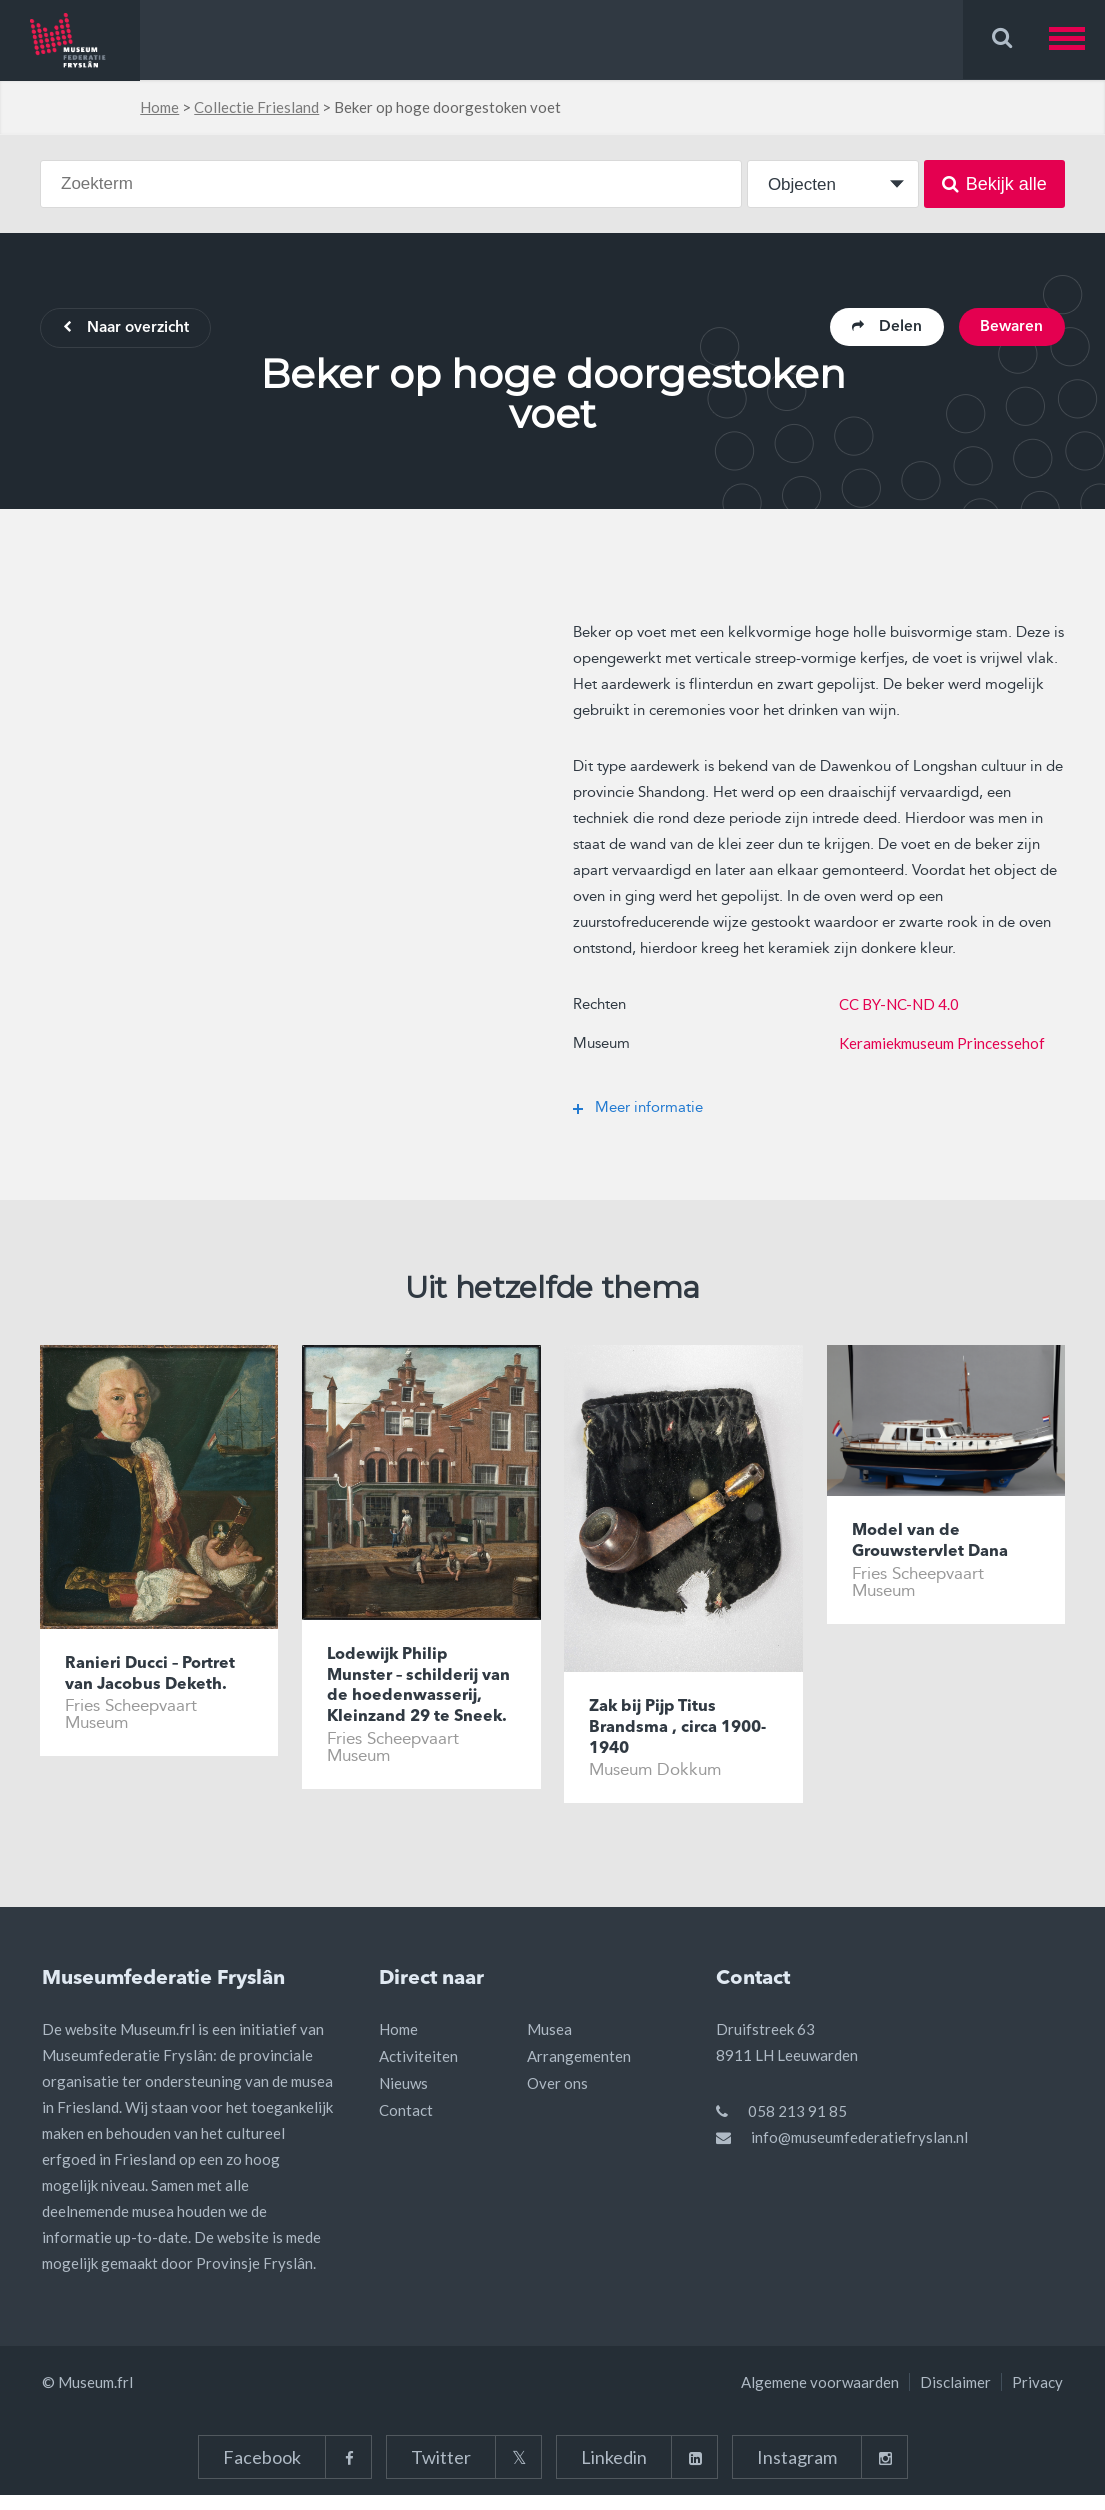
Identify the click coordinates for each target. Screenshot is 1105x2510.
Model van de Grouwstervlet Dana (934, 1545)
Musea (549, 2044)
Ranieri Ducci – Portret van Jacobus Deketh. (155, 1677)
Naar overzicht (131, 330)
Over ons (557, 2098)
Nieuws (403, 2098)
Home (159, 107)
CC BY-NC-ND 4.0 (899, 1006)
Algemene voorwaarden (820, 2397)
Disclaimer (955, 2397)
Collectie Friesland (256, 107)
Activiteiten (418, 2071)
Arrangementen (579, 2071)
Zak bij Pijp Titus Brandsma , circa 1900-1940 (656, 1731)
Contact (406, 2125)
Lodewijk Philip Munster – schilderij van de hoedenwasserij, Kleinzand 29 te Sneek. (420, 1701)
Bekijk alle (994, 184)
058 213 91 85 (797, 2126)
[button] (1077, 39)
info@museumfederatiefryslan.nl (859, 2152)
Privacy (1037, 2397)
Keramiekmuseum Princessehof (942, 1045)
